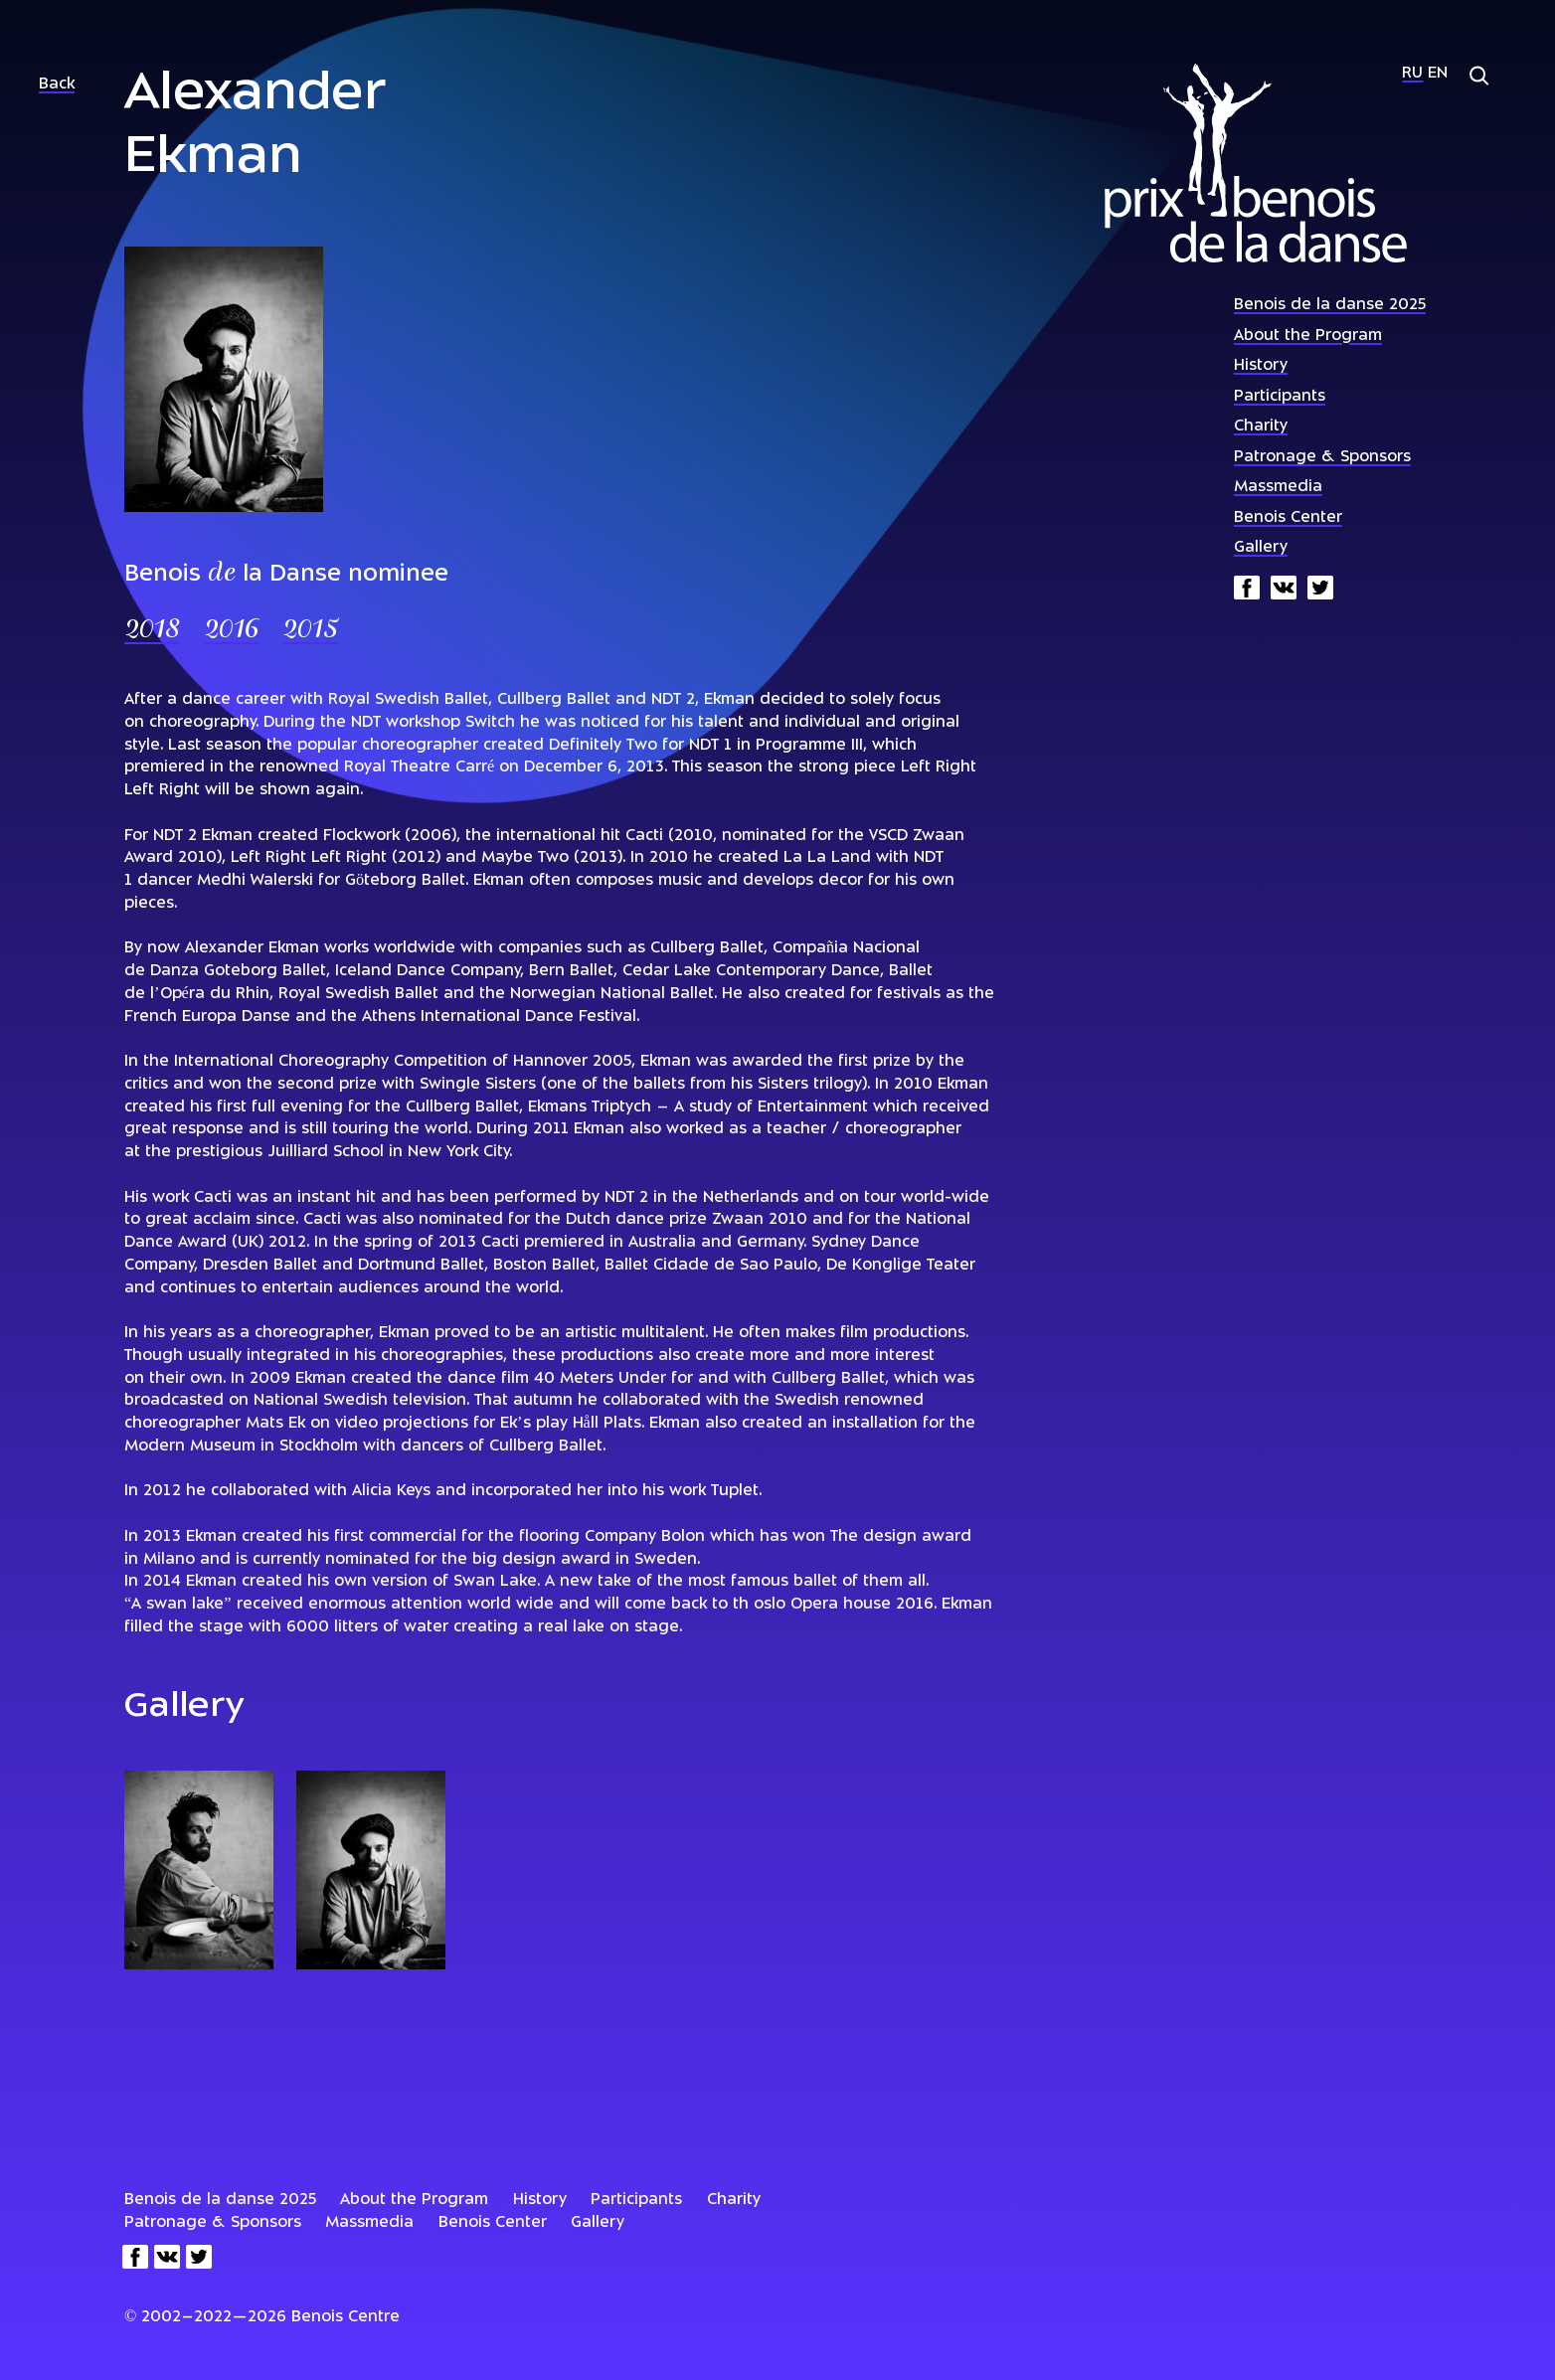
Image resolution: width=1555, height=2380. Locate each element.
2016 (231, 630)
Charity (1261, 427)
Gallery (1261, 548)
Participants (1279, 397)
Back (57, 85)
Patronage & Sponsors (1322, 457)
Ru (1412, 74)
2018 (152, 630)
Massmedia (1278, 487)
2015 (310, 630)
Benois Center (1288, 518)
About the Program (1308, 336)
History (1261, 366)
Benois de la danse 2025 (1330, 305)
